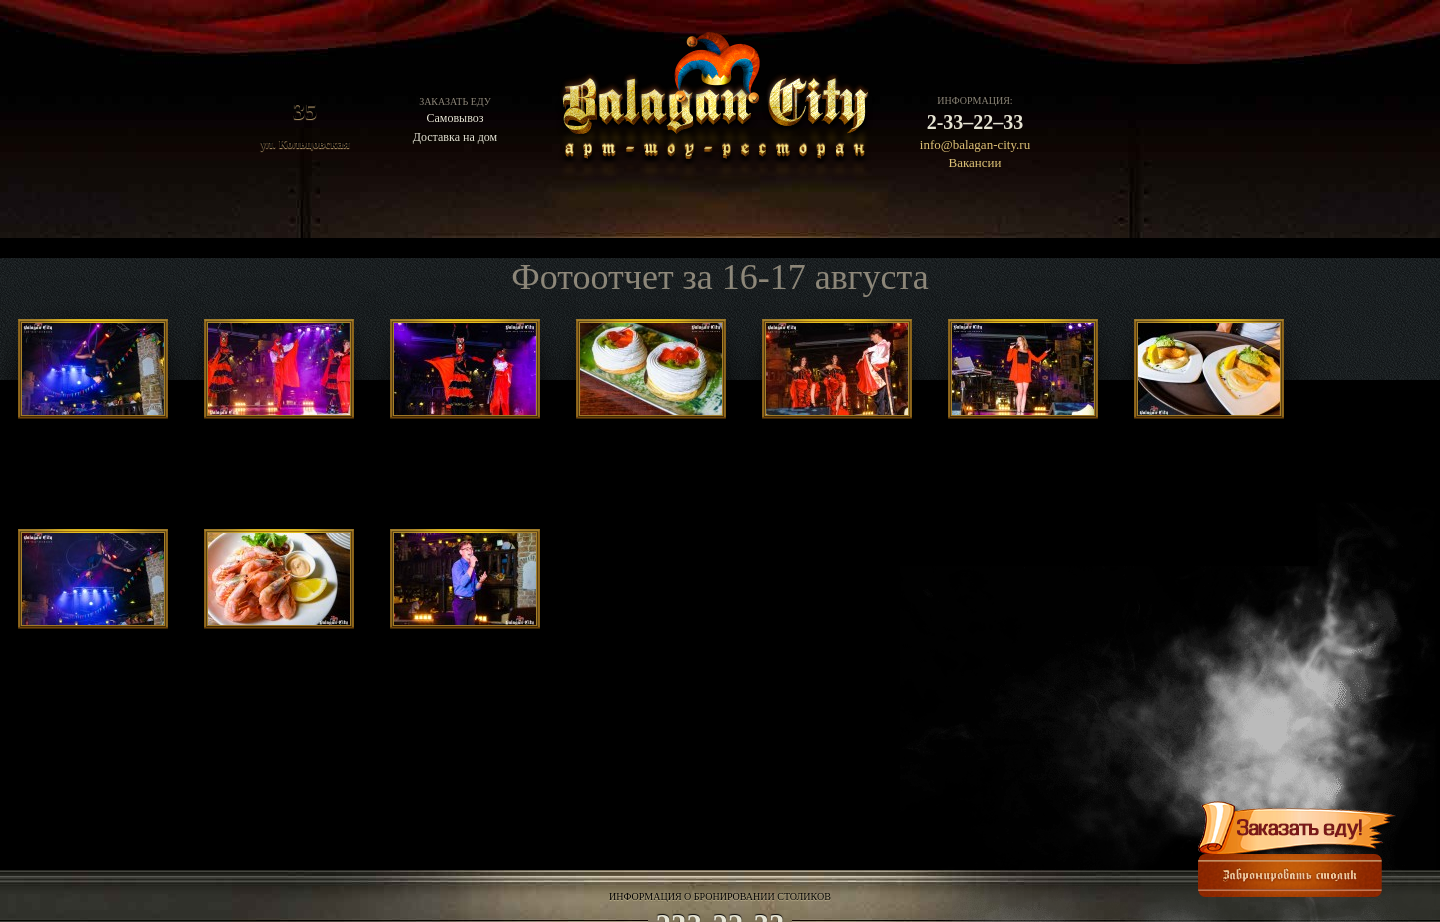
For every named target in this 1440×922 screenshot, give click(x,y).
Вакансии (975, 162)
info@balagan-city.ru (975, 144)
